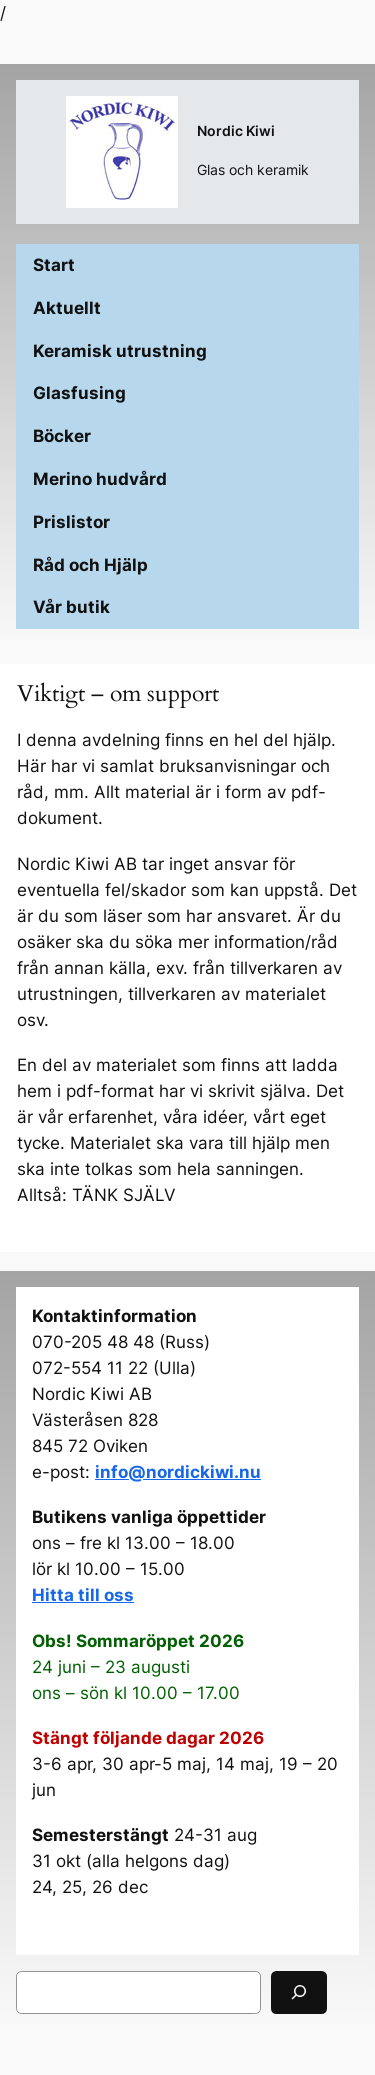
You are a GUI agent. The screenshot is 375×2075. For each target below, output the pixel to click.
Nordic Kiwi (236, 130)
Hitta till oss (83, 1595)
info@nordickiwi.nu (178, 1472)
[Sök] (299, 1992)
